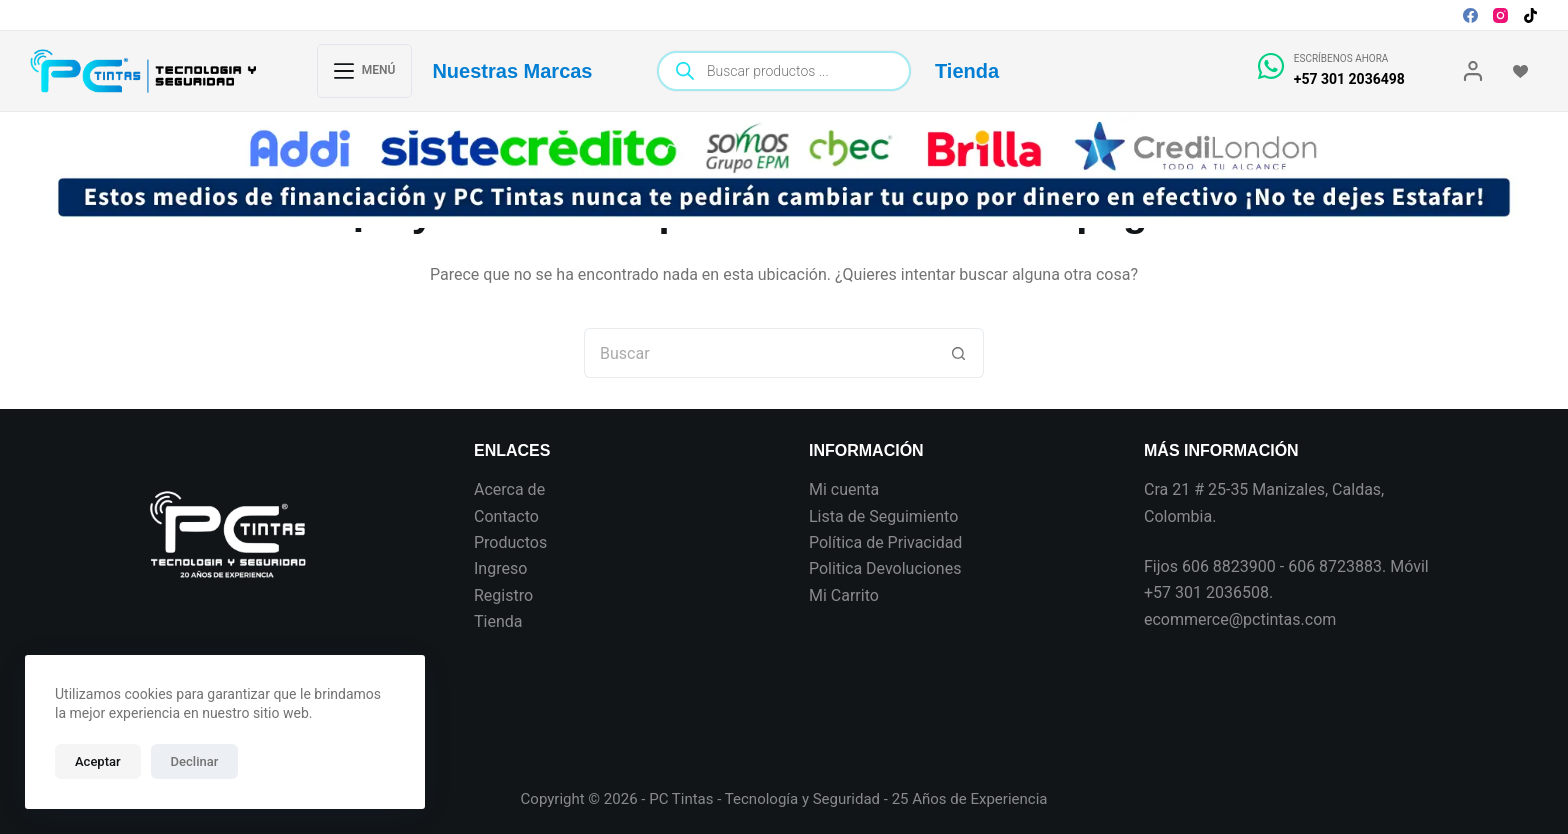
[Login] (1473, 71)
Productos (510, 542)
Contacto (506, 516)
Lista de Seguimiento (883, 516)
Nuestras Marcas (512, 71)
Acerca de (509, 489)
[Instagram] (1500, 15)
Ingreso (500, 568)
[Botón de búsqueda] (959, 353)
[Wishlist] (1520, 71)
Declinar (195, 761)
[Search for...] (759, 353)
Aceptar (98, 761)
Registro (503, 595)
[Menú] (365, 71)
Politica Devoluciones (885, 568)
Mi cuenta (844, 489)
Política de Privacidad (885, 542)
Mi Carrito (844, 595)
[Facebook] (1470, 15)
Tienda (967, 71)
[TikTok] (1530, 15)
